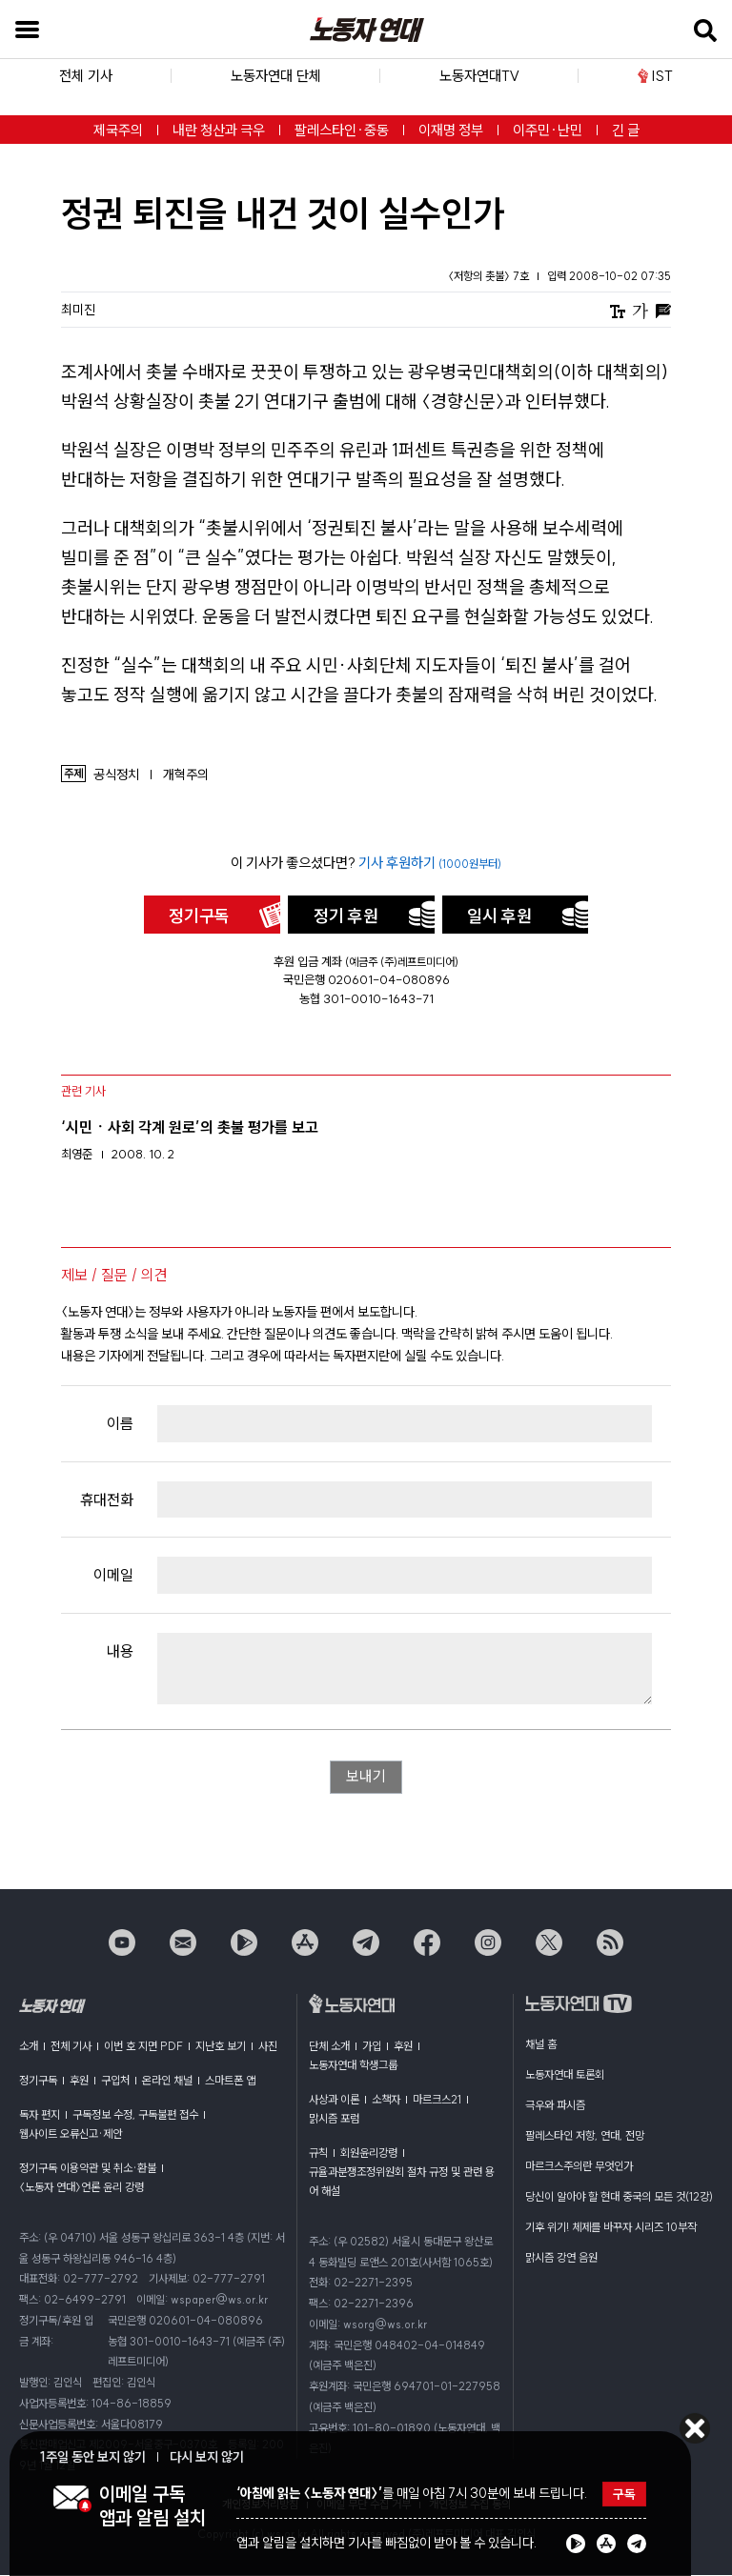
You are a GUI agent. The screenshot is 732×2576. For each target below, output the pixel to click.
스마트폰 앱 (230, 2081)
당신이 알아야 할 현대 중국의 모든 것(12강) (619, 2197)
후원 (79, 2081)
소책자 (386, 2100)
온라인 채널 (167, 2081)
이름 (120, 1423)
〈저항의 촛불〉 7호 (490, 276)
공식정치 (116, 775)
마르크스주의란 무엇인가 (579, 2167)
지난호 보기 (220, 2047)
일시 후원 (499, 916)
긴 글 (626, 130)
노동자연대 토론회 (564, 2075)
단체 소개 (329, 2047)
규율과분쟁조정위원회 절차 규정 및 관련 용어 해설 (402, 2182)
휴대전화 (106, 1499)
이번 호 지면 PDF (143, 2047)
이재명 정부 (450, 130)
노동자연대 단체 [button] (276, 76)
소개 (28, 2047)
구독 (624, 2494)
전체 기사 (71, 2047)
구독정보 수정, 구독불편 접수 (135, 2115)
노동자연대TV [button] (479, 76)
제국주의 (118, 130)
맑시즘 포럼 (334, 2119)
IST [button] (655, 76)
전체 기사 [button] (85, 76)
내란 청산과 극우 (219, 130)
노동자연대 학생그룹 (353, 2066)
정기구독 (199, 916)
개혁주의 (186, 775)
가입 (371, 2047)
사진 (267, 2047)
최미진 (78, 309)
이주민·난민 (547, 130)
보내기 (366, 1777)
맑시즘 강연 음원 (561, 2258)
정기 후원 (346, 916)
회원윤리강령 (368, 2153)
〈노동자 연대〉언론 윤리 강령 (81, 2188)
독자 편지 (39, 2115)
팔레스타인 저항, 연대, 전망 (584, 2136)
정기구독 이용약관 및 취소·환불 (87, 2169)
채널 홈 (541, 2045)
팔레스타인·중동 (342, 130)
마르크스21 (437, 2100)
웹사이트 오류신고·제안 (70, 2134)
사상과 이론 (334, 2100)
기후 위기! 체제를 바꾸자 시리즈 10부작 (611, 2228)
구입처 (115, 2081)
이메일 (113, 1574)
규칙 (318, 2153)
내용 (120, 1650)
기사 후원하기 (429, 863)
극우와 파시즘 (555, 2106)
